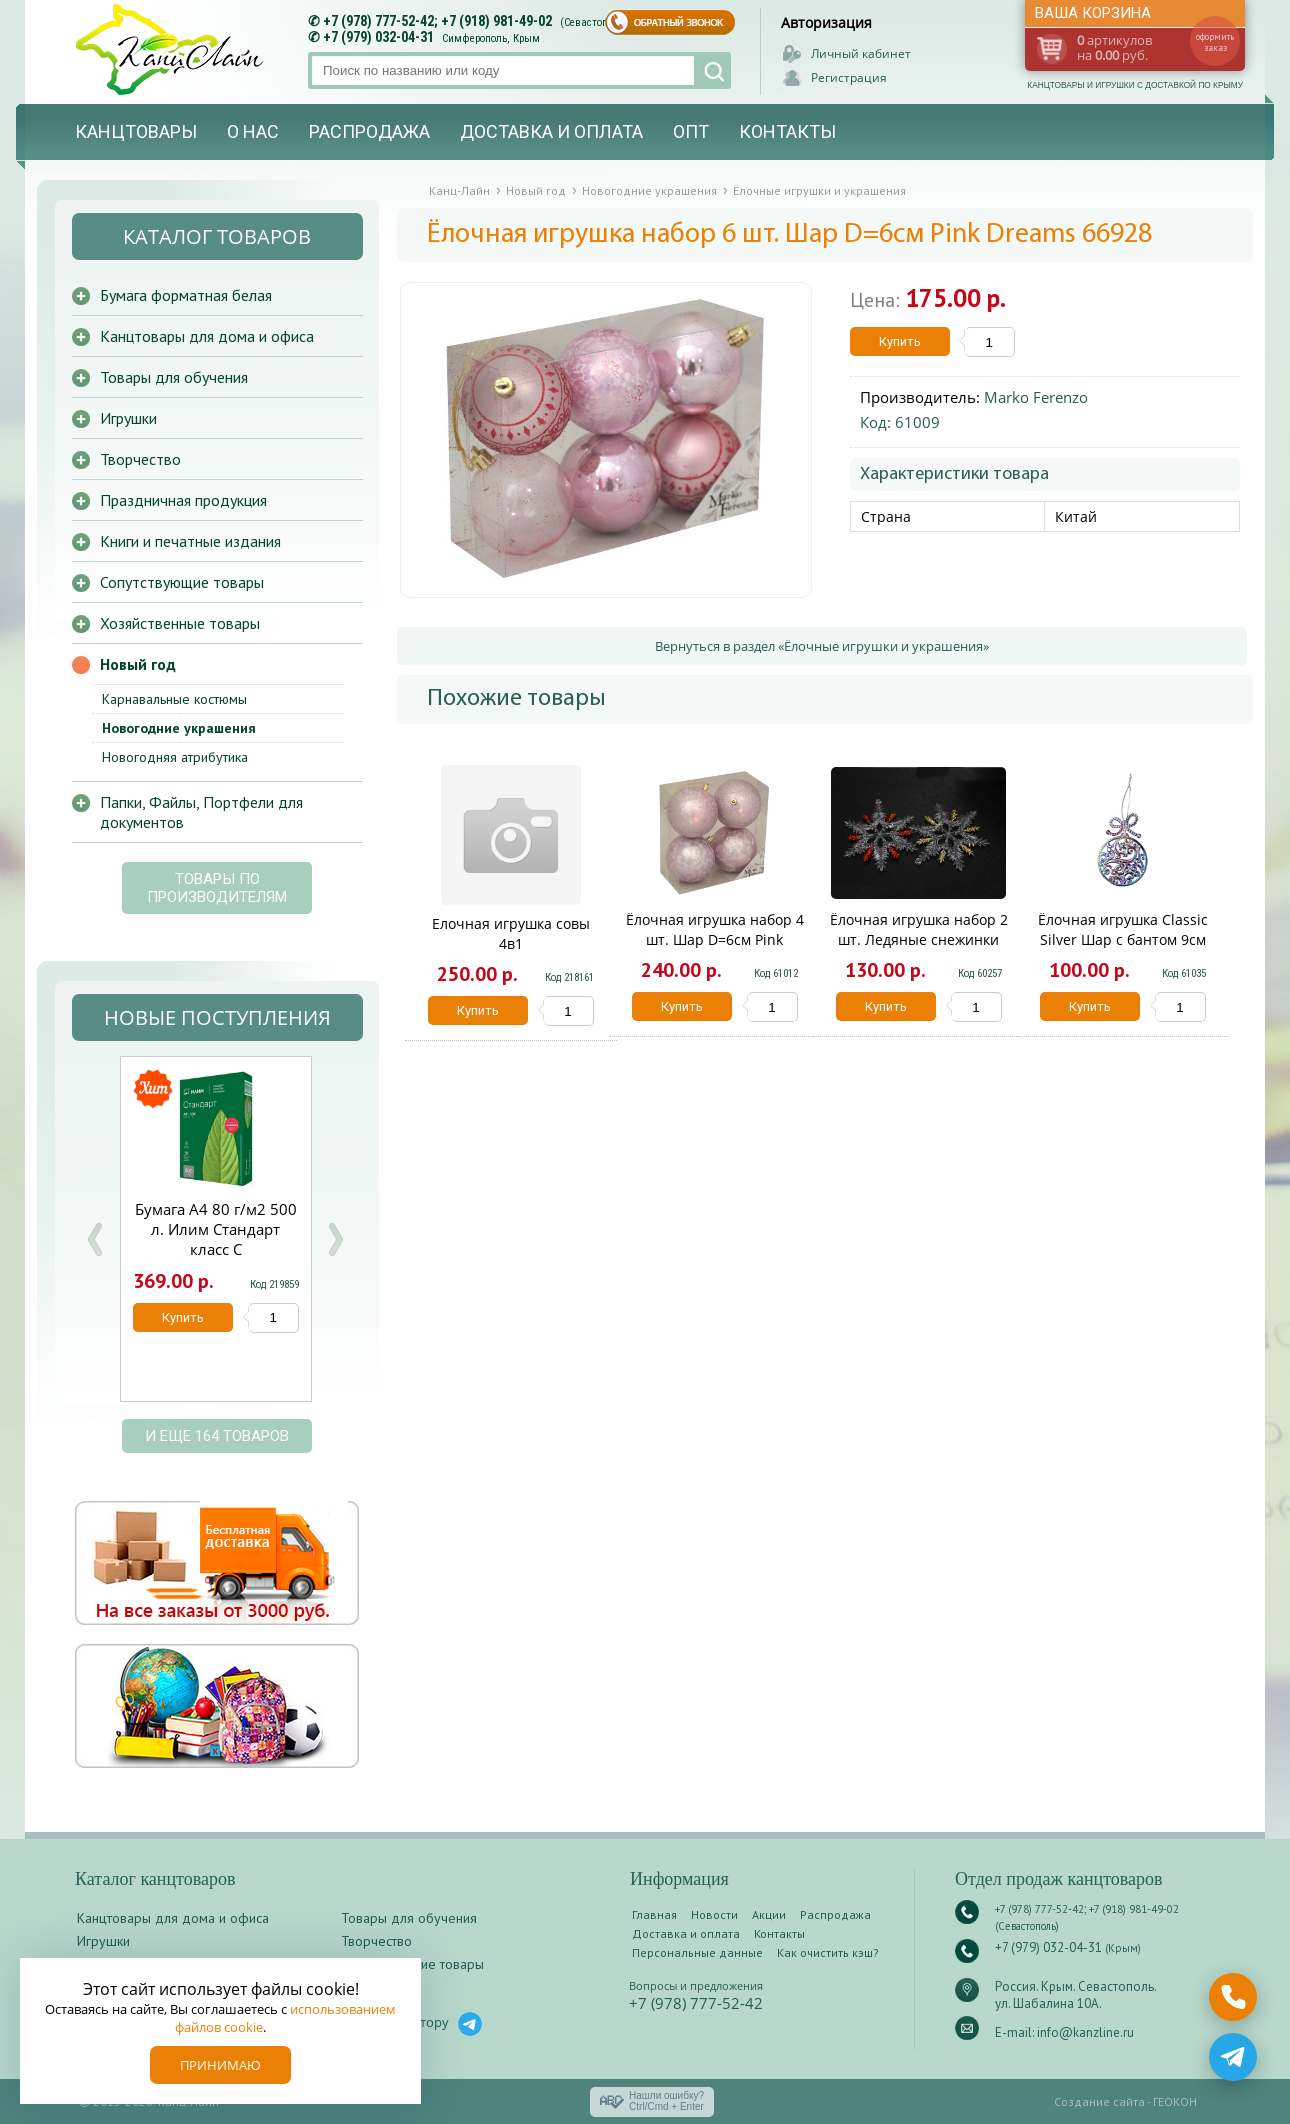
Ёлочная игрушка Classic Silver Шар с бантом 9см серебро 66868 (1123, 939)
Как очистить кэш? (828, 1952)
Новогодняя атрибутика (175, 757)
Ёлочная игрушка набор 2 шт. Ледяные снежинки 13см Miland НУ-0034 (919, 939)
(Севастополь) (594, 22)
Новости (714, 1914)
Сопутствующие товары (182, 582)
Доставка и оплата (551, 131)
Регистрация (849, 77)
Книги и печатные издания (190, 541)
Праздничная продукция (183, 500)
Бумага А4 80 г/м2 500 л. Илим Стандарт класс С (216, 1229)
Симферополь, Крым (491, 38)
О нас (253, 131)
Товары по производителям (217, 888)
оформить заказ (1215, 42)
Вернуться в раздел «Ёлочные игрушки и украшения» (822, 646)
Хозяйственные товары (180, 623)
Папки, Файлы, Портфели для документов (201, 812)
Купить (900, 341)
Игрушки (128, 418)
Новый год (138, 664)
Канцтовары (136, 131)
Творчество (140, 459)
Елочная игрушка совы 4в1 (511, 933)
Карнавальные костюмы (174, 699)
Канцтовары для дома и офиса (207, 336)
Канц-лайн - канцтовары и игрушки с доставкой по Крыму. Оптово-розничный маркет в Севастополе (172, 49)
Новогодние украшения (179, 728)
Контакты (787, 131)
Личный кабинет (861, 53)
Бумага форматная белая (186, 295)
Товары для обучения (174, 377)
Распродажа (369, 131)
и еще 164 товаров (217, 1436)
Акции (769, 1914)
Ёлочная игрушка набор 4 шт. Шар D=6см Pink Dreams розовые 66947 (715, 939)
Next (335, 1239)
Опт (691, 131)
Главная (654, 1914)
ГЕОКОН (1175, 2101)
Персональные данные (697, 1952)
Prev (95, 1239)
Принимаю (220, 2065)
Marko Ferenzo (1036, 397)
